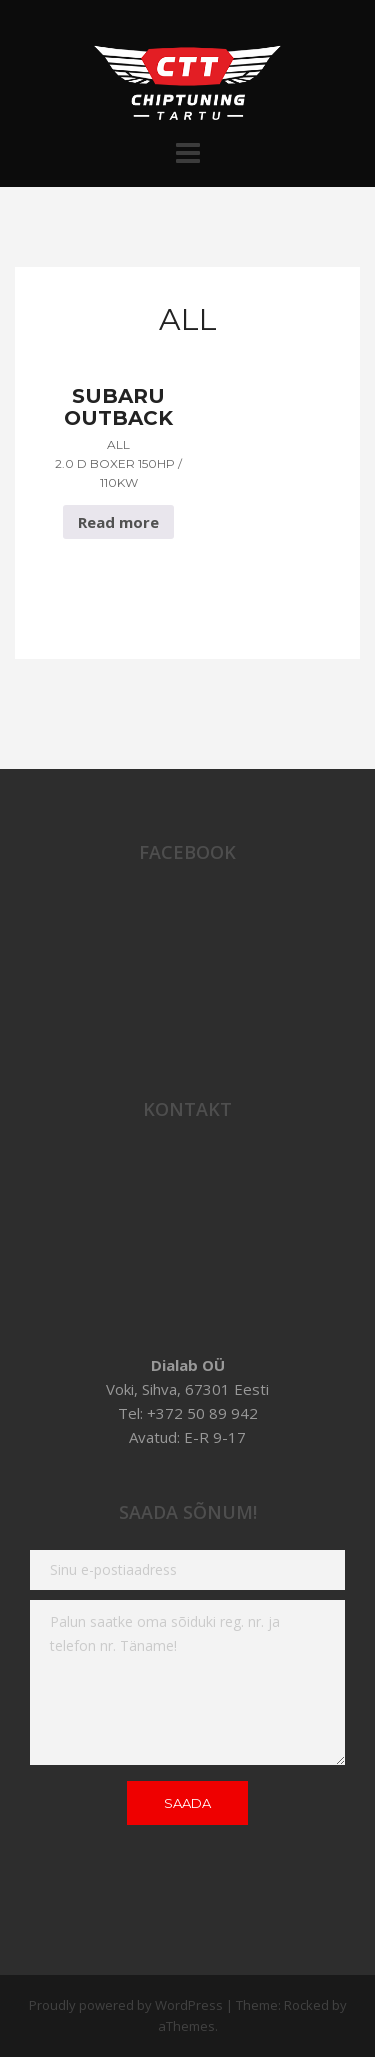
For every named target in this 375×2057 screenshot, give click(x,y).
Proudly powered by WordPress (126, 2005)
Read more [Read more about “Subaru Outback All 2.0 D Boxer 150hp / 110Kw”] (118, 522)
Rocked (306, 2005)
